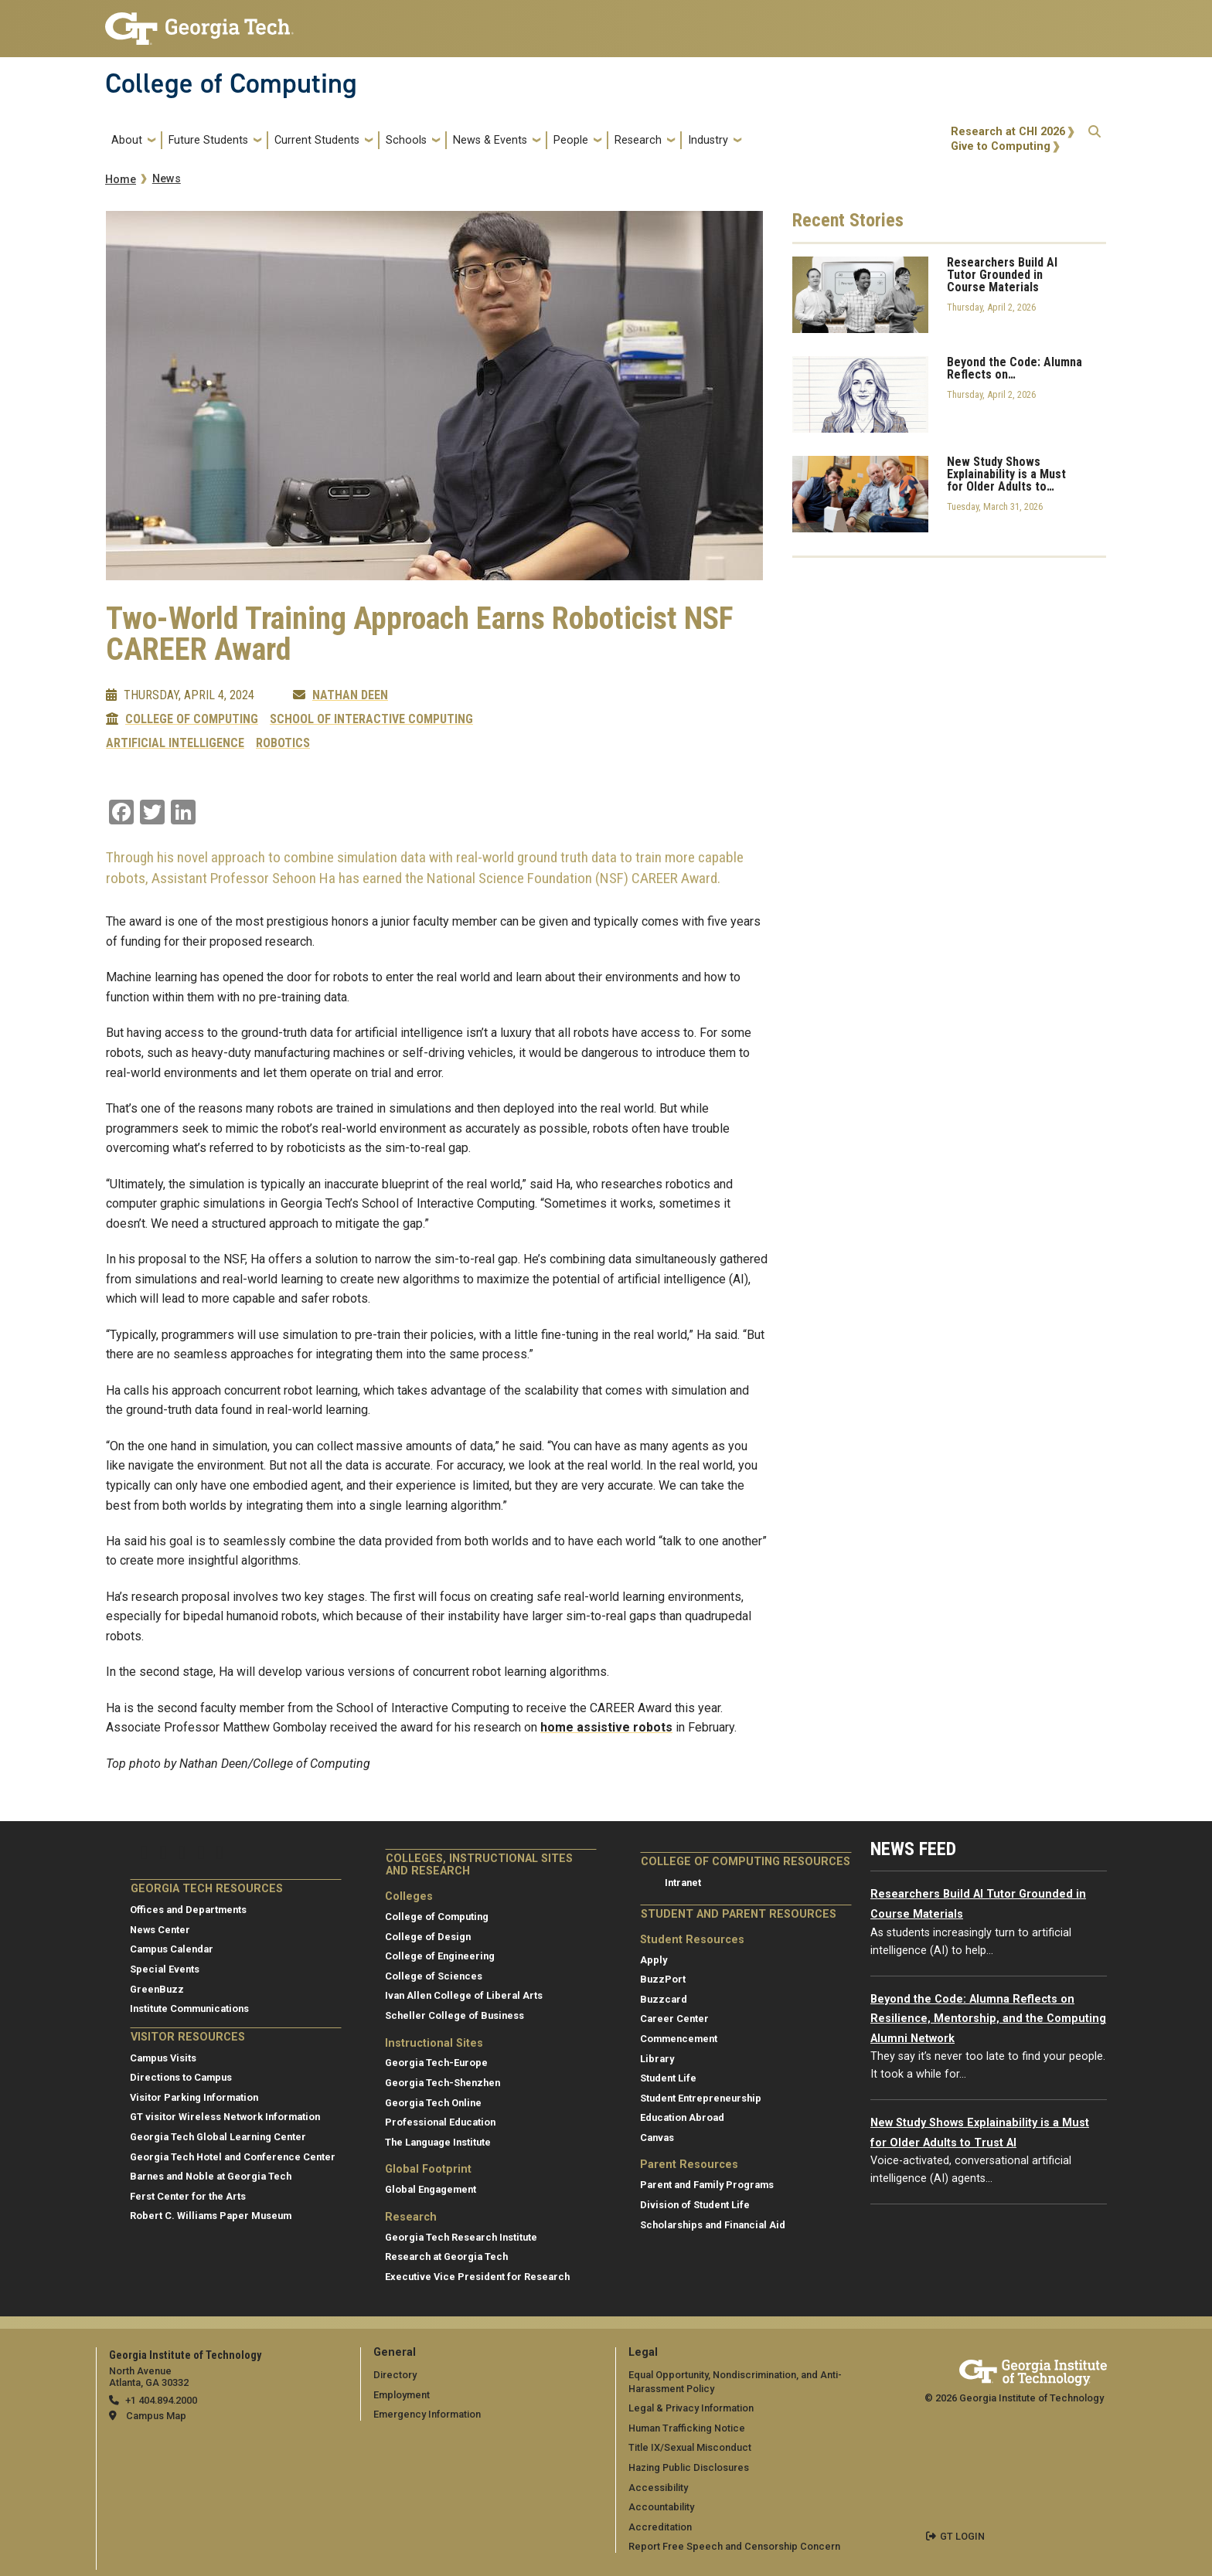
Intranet (683, 1882)
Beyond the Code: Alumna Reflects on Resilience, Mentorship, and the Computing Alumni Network (988, 2019)
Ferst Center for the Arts (188, 2196)
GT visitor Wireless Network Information (225, 2116)
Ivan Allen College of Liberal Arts (464, 1995)
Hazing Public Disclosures (688, 2467)
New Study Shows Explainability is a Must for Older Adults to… (1006, 474)
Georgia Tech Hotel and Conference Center (232, 2157)
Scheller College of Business (454, 2015)
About (126, 140)
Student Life (668, 2078)
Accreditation (660, 2527)
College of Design (428, 1936)
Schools (406, 140)
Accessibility (658, 2487)
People (570, 140)
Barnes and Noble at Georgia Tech (210, 2176)
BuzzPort (663, 1979)
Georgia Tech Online (433, 2103)
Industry (708, 140)
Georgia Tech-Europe (436, 2062)
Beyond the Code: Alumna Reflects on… (1014, 368)
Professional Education (440, 2122)
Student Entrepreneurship (700, 2098)
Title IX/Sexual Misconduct (689, 2447)
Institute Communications (189, 2008)
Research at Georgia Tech (446, 2256)
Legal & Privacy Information (691, 2408)
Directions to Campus (181, 2077)
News (166, 178)
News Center (160, 1929)
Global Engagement (430, 2189)
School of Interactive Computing (371, 719)
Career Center (674, 2018)
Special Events (164, 1969)
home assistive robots (606, 1727)
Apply (653, 1960)
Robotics (283, 743)
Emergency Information (427, 2414)
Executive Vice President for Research (477, 2276)
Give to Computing (1000, 146)
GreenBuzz (157, 1989)
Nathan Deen (350, 695)
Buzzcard (663, 1999)
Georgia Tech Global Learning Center (218, 2137)
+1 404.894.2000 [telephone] (161, 2400)
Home (120, 179)
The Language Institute (438, 2142)
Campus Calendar (171, 1949)
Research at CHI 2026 (1008, 131)
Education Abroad (682, 2117)
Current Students (316, 140)
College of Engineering (440, 1956)
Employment (401, 2395)
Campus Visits (163, 2058)
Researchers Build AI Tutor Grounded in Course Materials (1002, 275)
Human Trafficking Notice (686, 2428)
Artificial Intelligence (175, 743)
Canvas (657, 2137)
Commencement (678, 2038)
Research (638, 140)
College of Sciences (433, 1976)
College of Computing (231, 83)
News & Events (490, 140)
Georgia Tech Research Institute (461, 2237)
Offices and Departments (188, 1909)
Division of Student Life (695, 2205)
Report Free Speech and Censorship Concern (734, 2546)
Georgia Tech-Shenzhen (442, 2082)
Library (657, 2059)
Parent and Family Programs (707, 2184)
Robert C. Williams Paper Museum (210, 2215)
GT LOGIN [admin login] (962, 2536)
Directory (395, 2375)
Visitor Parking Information (194, 2097)
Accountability (661, 2507)
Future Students (208, 140)
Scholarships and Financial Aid (712, 2225)
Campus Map (156, 2415)
